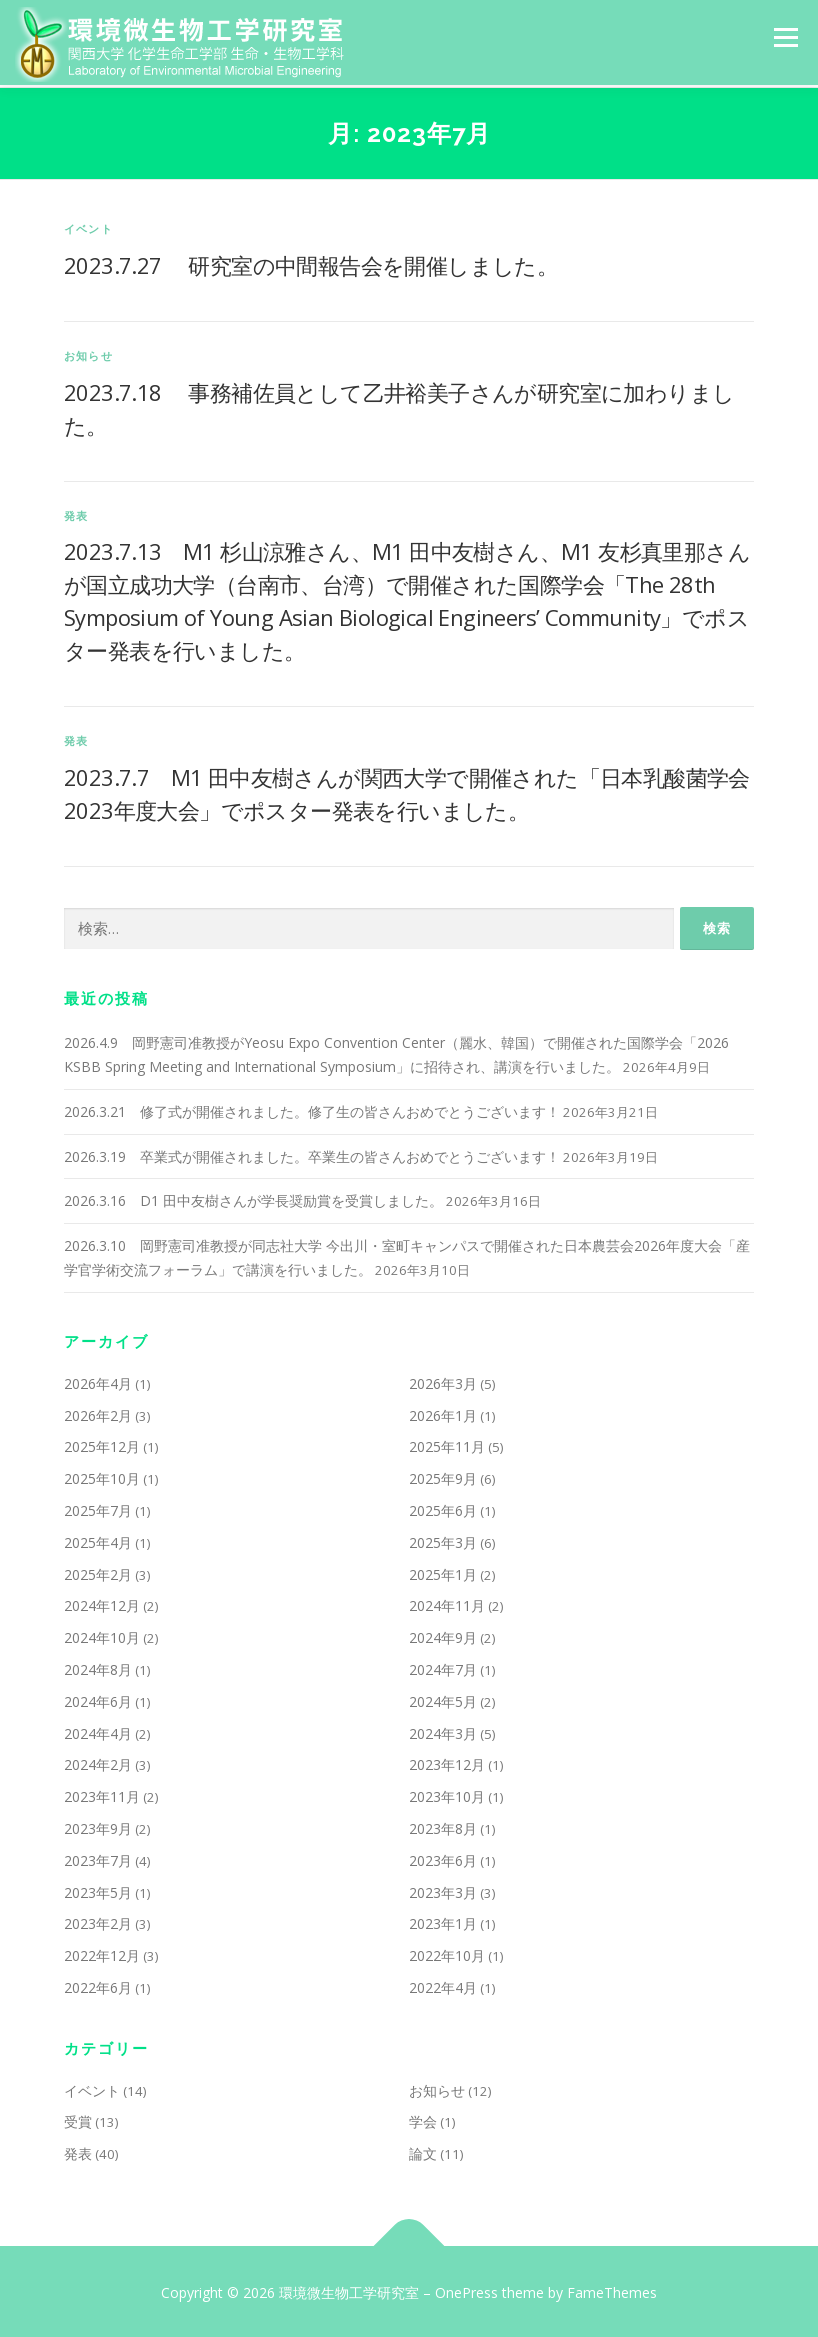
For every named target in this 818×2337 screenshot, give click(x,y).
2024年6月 (98, 1698)
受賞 (78, 2119)
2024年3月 (443, 1730)
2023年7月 (98, 1857)
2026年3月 (443, 1380)
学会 (423, 2119)
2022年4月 (443, 1984)
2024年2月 (98, 1762)
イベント (88, 226)
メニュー (785, 37)
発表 (76, 512)
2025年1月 (443, 1571)
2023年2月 (98, 1921)
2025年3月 (443, 1539)
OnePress (466, 2290)
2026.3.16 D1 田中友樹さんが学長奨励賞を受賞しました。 (253, 1198)
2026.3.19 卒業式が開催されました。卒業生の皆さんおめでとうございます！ (312, 1153)
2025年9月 (443, 1476)
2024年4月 (98, 1730)
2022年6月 (98, 1984)
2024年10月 (102, 1635)
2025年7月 (98, 1507)
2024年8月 (98, 1666)
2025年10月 (102, 1476)
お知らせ (88, 352)
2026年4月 (98, 1380)
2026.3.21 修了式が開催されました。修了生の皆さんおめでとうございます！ (312, 1108)
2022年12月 (102, 1953)
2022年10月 (447, 1953)
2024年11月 (447, 1603)
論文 (423, 2151)
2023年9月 (98, 1825)
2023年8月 (443, 1825)
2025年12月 (102, 1444)
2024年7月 (443, 1666)
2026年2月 (98, 1412)
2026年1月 (443, 1412)
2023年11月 (102, 1794)
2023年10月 (447, 1794)
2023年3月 (443, 1889)
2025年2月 (98, 1571)
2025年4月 (98, 1539)
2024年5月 (443, 1698)
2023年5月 (98, 1889)
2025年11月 (447, 1444)
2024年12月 (102, 1603)
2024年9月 (443, 1635)
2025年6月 (443, 1507)
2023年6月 (443, 1857)
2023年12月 (447, 1762)
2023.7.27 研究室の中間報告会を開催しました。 (311, 262)
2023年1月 (443, 1921)
